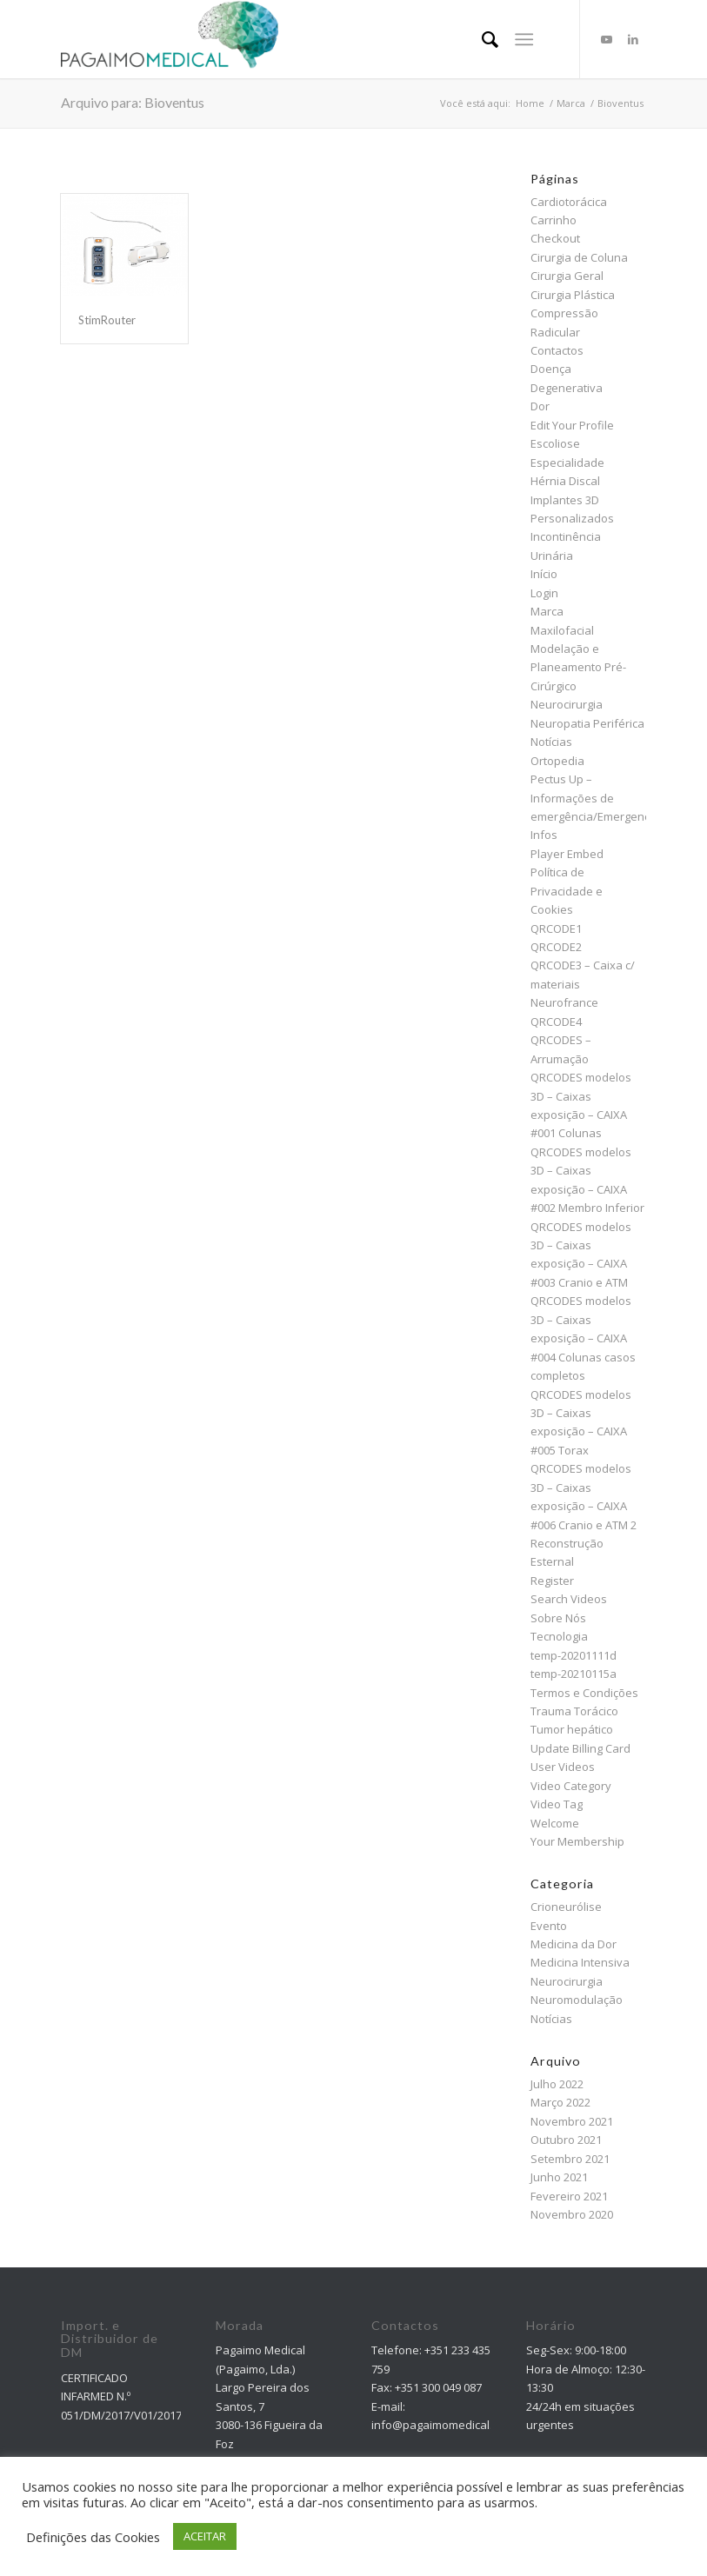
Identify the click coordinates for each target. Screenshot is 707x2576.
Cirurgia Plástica (572, 295)
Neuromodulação (576, 1999)
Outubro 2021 (566, 2139)
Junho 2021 (559, 2177)
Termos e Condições (584, 1693)
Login (544, 593)
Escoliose (555, 443)
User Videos (562, 1766)
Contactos (557, 350)
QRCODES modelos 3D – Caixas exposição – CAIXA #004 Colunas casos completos (583, 1338)
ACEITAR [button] (204, 2536)
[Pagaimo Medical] (169, 39)
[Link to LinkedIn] (633, 39)
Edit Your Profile (572, 425)
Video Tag (556, 1804)
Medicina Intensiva (580, 1962)
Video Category (570, 1786)
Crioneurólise (566, 1906)
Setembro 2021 (570, 2159)
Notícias (551, 741)
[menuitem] (481, 39)
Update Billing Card (580, 1748)
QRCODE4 (556, 1021)
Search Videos (568, 1599)
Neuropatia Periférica (587, 723)
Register (552, 1580)
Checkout (555, 238)
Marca (547, 611)
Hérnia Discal (565, 481)
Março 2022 (560, 2102)
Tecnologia (559, 1636)
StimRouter (107, 320)
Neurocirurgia (566, 704)
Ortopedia (557, 761)
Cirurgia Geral (567, 275)
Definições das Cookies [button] (93, 2537)
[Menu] (524, 39)
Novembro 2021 (571, 2121)
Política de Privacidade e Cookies (566, 890)
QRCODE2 (556, 947)
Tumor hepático (571, 1729)
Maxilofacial (562, 630)
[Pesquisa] (481, 39)
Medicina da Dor (573, 1944)
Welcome (554, 1823)
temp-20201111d (573, 1655)
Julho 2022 (557, 2084)
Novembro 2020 (571, 2214)
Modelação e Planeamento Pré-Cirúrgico (578, 667)
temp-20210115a (573, 1673)
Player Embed (567, 854)
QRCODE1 (556, 928)
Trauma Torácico (574, 1711)
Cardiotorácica (568, 202)
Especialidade (567, 462)
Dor (540, 406)
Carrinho (553, 220)
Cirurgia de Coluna (579, 257)
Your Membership (577, 1841)
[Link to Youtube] (607, 39)
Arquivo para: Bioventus (132, 102)
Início (543, 574)
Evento (548, 1926)
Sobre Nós (558, 1618)
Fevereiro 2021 (569, 2196)
